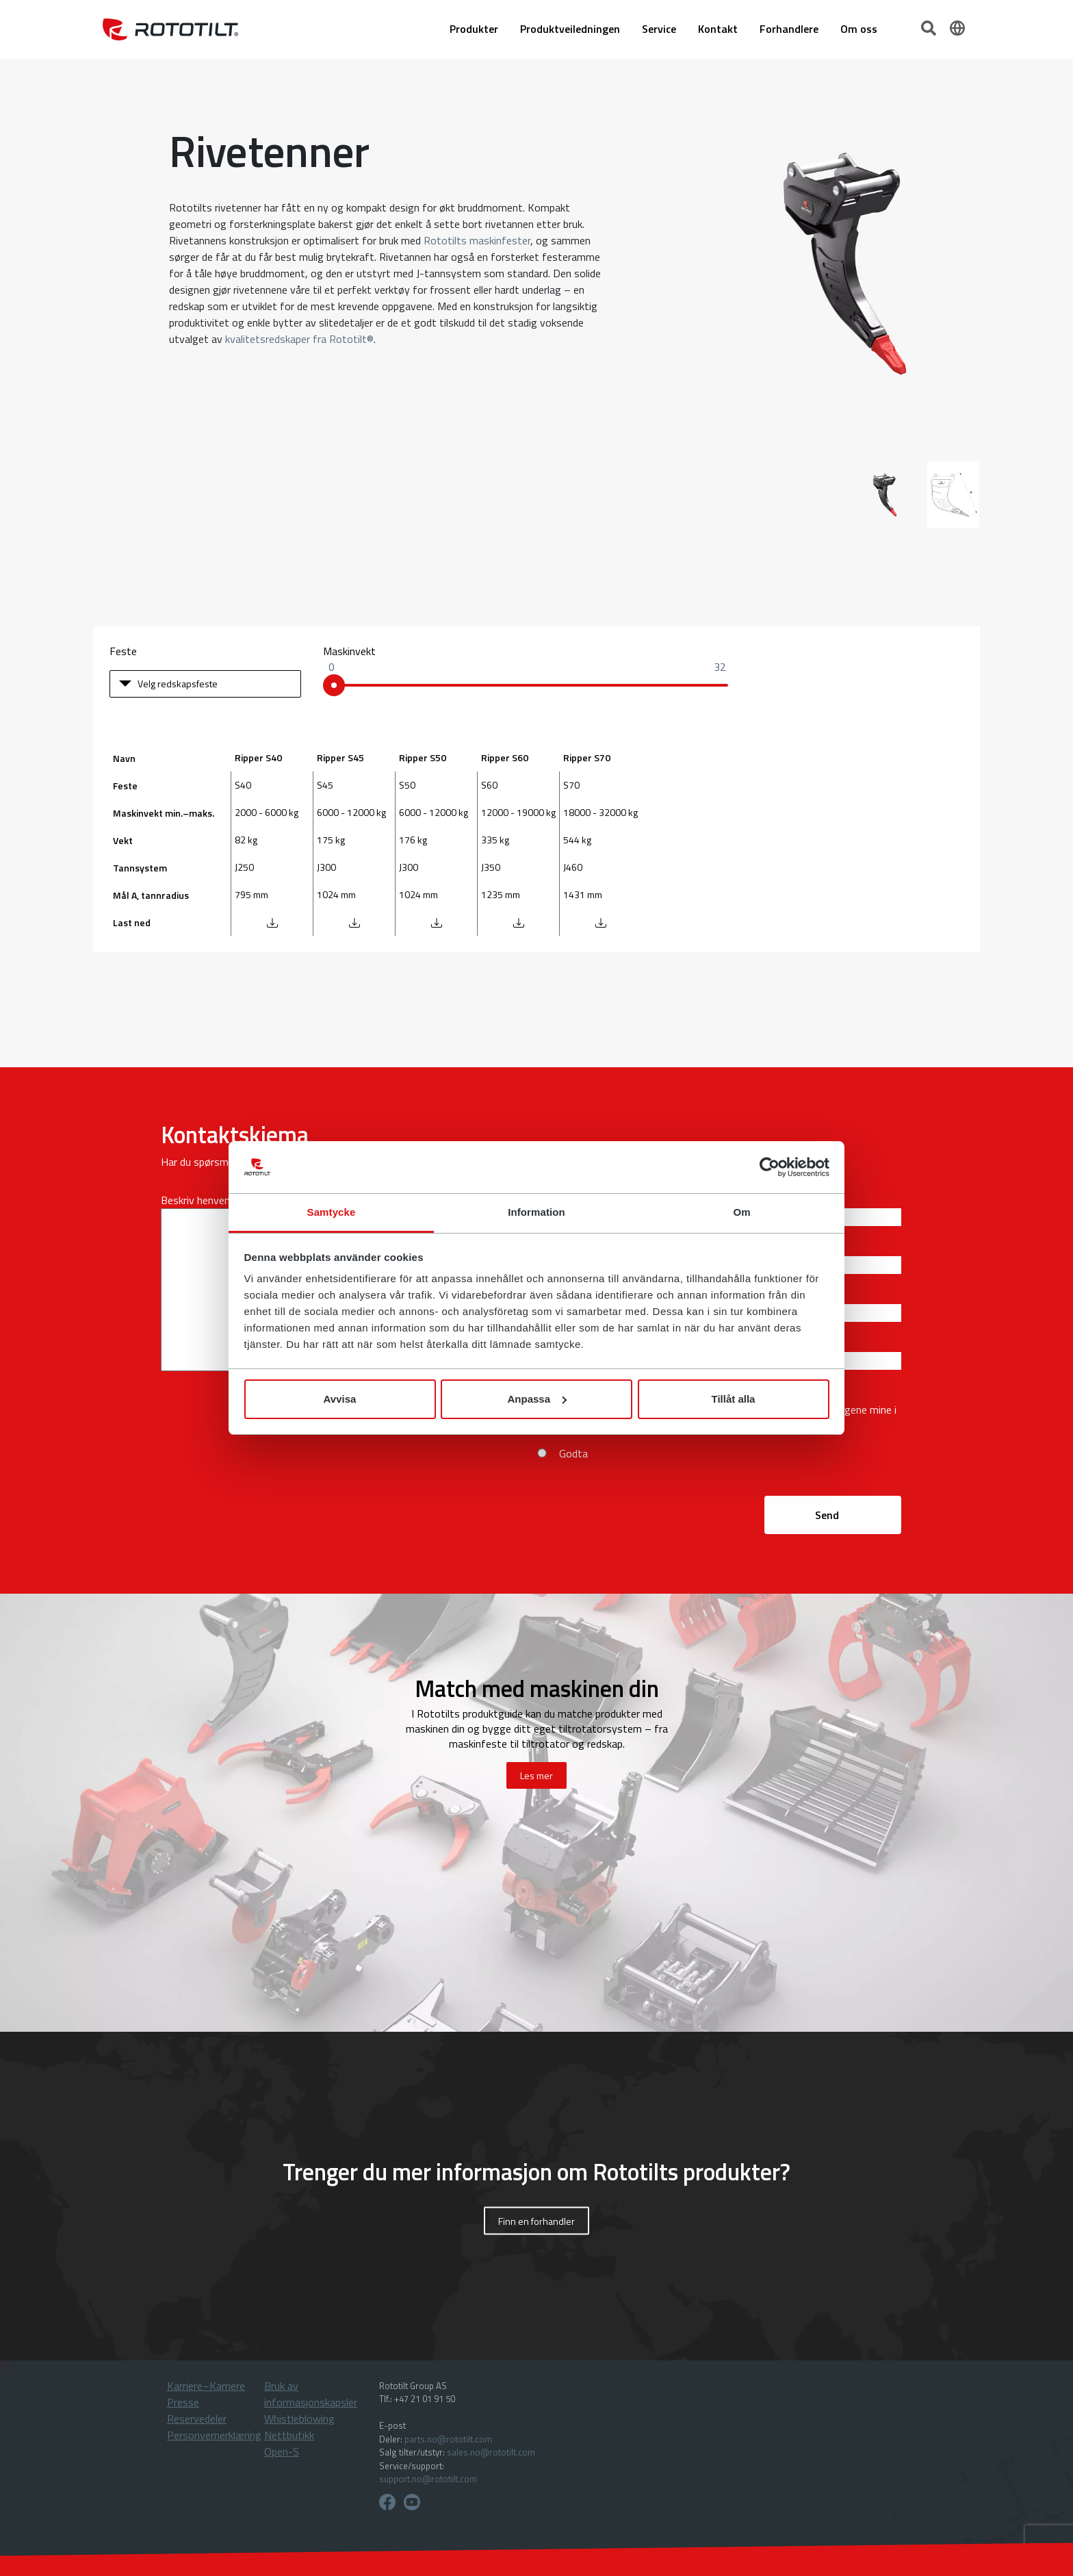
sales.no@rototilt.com (491, 2452)
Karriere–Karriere (206, 2385)
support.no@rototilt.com (428, 2479)
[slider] (334, 685)
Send (827, 1515)
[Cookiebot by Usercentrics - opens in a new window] (769, 1167)
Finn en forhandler (536, 2220)
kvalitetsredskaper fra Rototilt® (299, 339)
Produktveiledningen (570, 29)
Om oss (858, 29)
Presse (183, 2402)
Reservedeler (197, 2418)
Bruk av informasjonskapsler (310, 2393)
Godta (573, 1453)
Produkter (474, 29)
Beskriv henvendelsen (210, 1200)
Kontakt (718, 29)
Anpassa (537, 1399)
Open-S (281, 2451)
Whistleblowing (299, 2418)
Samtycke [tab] (331, 1212)
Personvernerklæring (214, 2435)
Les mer (536, 1775)
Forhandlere (789, 29)
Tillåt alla (733, 1399)
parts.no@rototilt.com (448, 2439)
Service (659, 29)
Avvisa (340, 1399)
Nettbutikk (289, 2435)
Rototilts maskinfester (477, 240)
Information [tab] (536, 1212)
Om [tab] (741, 1212)
